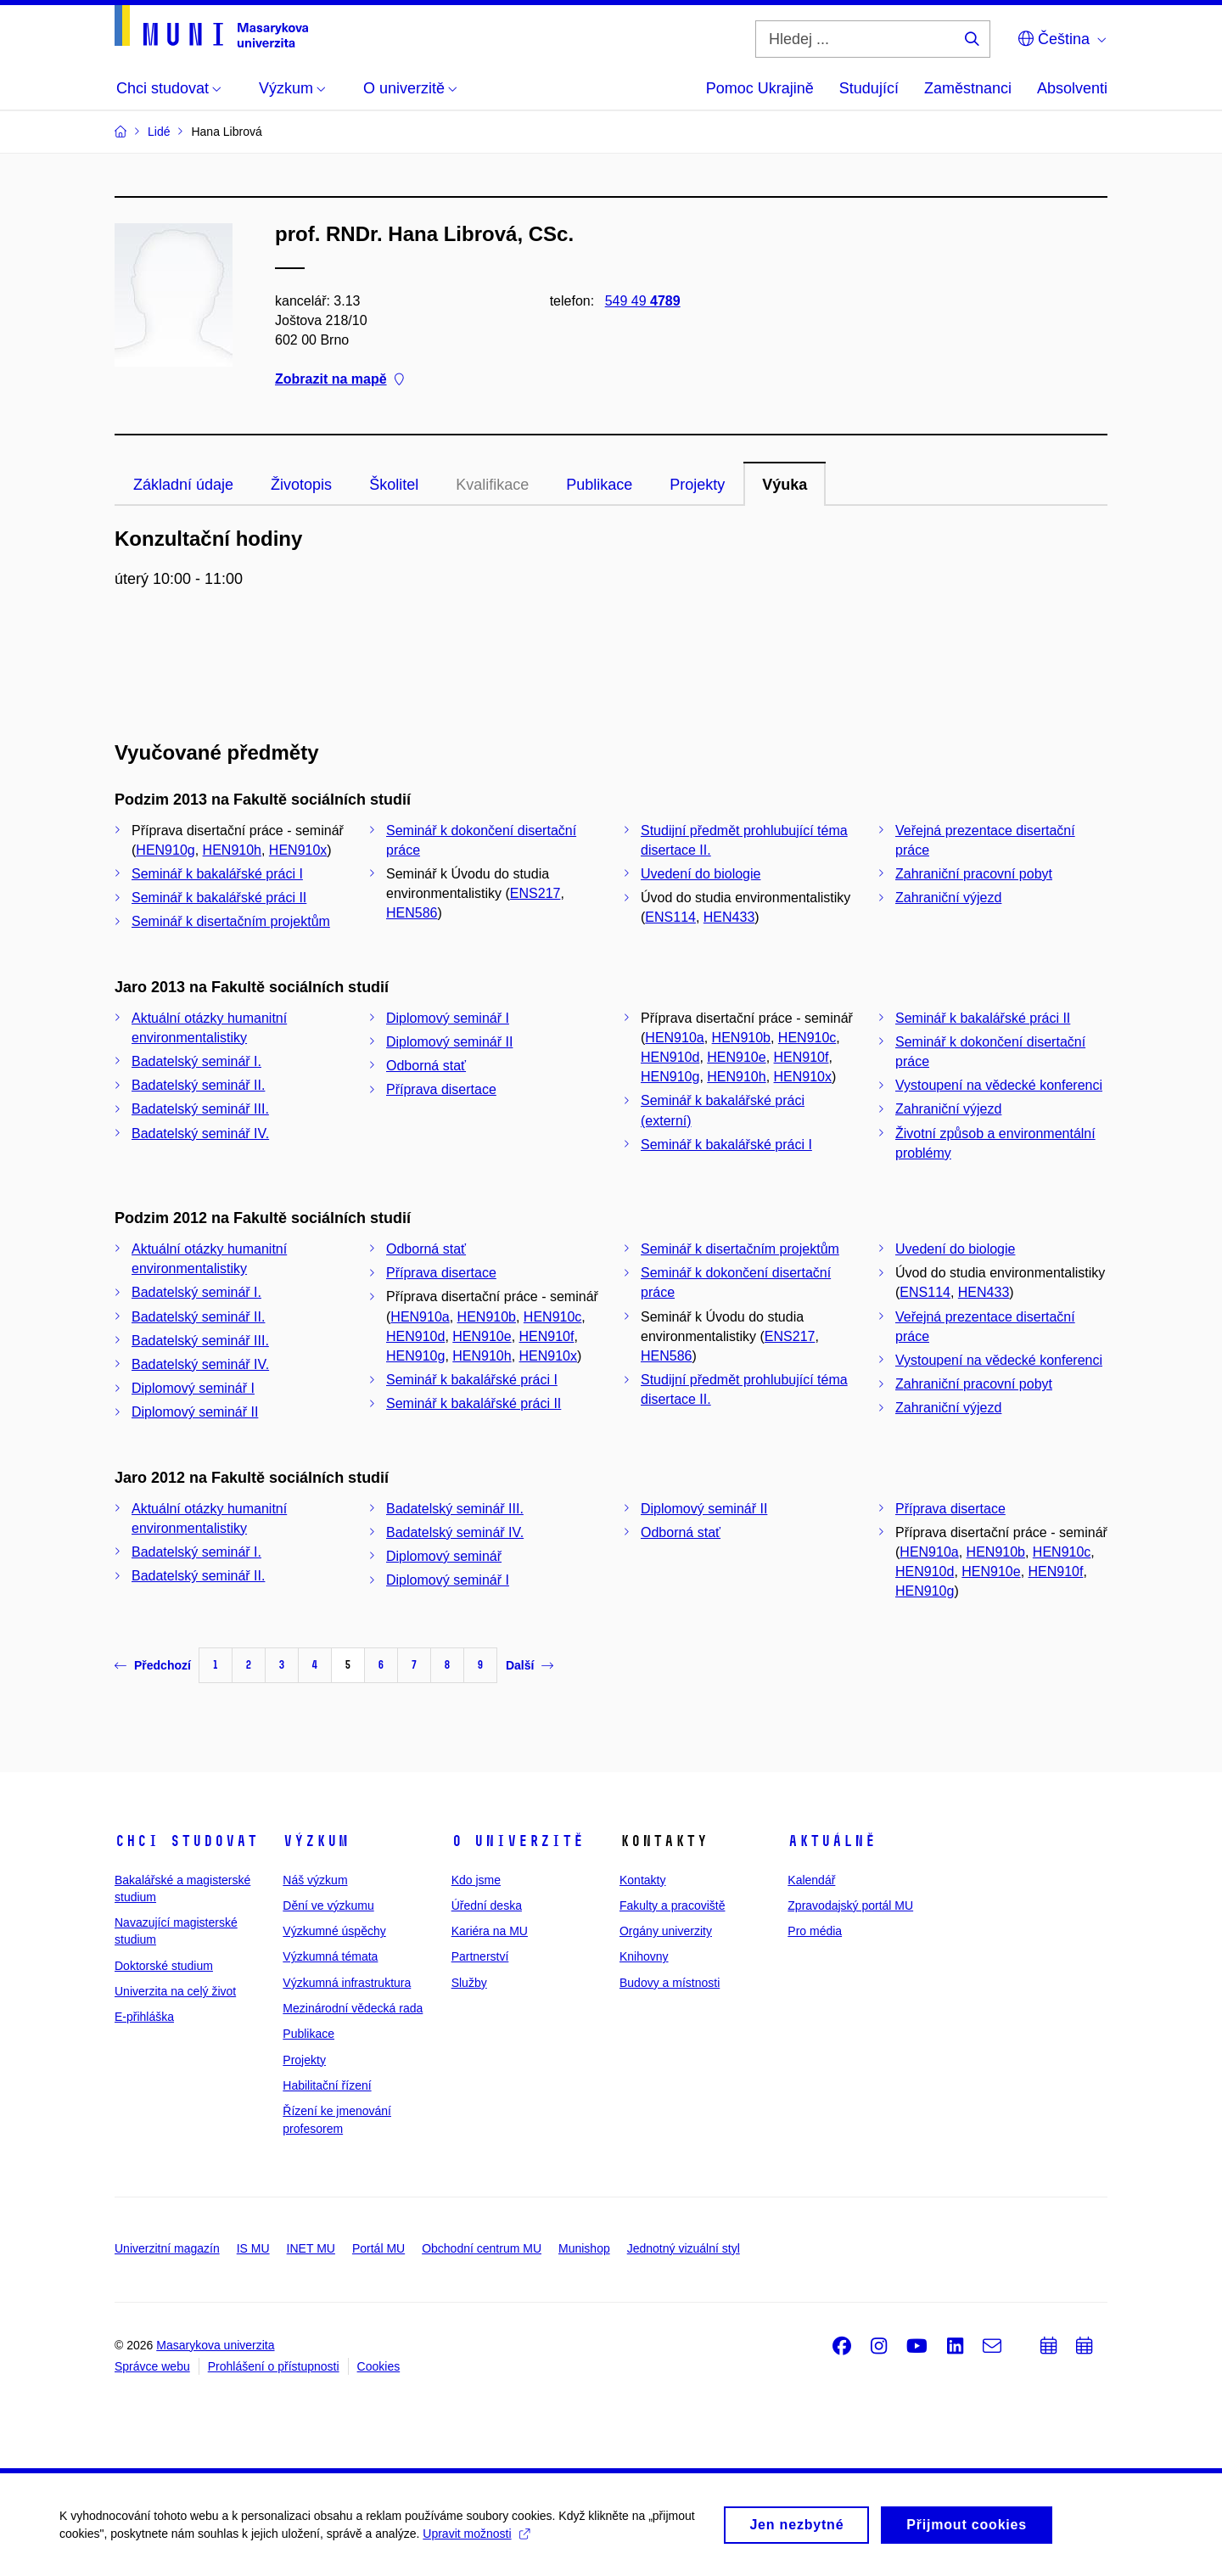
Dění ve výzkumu (328, 1905)
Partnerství (480, 1956)
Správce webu (152, 2366)
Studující (869, 88)
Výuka (784, 484)
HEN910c (807, 1037)
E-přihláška (144, 2016)
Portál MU (378, 2248)
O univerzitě (517, 1841)
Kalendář (811, 1880)
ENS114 (670, 917)
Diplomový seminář (444, 1556)
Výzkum (316, 1841)
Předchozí (153, 1665)
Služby (469, 1983)
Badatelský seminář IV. (200, 1133)
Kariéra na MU (489, 1931)
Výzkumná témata (330, 1956)
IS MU (253, 2248)
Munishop (584, 2248)
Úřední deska (486, 1905)
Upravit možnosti (476, 2540)
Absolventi (1072, 88)
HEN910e (736, 1057)
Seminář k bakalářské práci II (219, 897)
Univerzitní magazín (167, 2248)
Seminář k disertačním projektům (231, 921)
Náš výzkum (315, 1880)
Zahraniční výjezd (948, 897)
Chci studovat (186, 1841)
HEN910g (165, 850)
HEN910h (232, 850)
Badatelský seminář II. (198, 1085)
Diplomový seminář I (447, 1018)
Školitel (393, 484)
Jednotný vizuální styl (683, 2248)
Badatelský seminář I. (196, 1061)
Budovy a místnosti (669, 1983)
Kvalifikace (492, 484)
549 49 (643, 301)
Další (529, 1665)
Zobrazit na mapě (339, 380)
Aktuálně (832, 1841)
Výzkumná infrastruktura (347, 1983)
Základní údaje (183, 484)
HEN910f (801, 1057)
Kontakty (642, 1880)
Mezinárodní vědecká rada (353, 2008)
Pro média (815, 1931)
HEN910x (298, 850)
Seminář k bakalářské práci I (217, 874)
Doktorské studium (164, 1966)
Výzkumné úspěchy (334, 1931)
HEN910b (741, 1037)
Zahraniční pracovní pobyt (973, 874)
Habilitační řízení (327, 2085)
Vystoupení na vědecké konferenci (998, 1085)
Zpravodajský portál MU (850, 1905)
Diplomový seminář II (449, 1042)
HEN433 (728, 917)
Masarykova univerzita (215, 2345)
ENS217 (535, 893)
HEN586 (411, 913)
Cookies (379, 2366)
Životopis (301, 484)
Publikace (599, 484)
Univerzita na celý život (175, 1991)
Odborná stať (426, 1065)
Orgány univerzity (665, 1931)
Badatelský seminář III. (200, 1109)
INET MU (311, 2248)
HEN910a (674, 1037)
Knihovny (644, 1956)
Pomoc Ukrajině (760, 88)
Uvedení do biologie (700, 874)
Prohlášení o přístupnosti (273, 2366)
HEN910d (670, 1057)
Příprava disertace (441, 1089)
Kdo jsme (476, 1880)
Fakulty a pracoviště (672, 1905)
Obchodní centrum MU (481, 2248)
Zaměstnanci (968, 88)
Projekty (697, 484)
